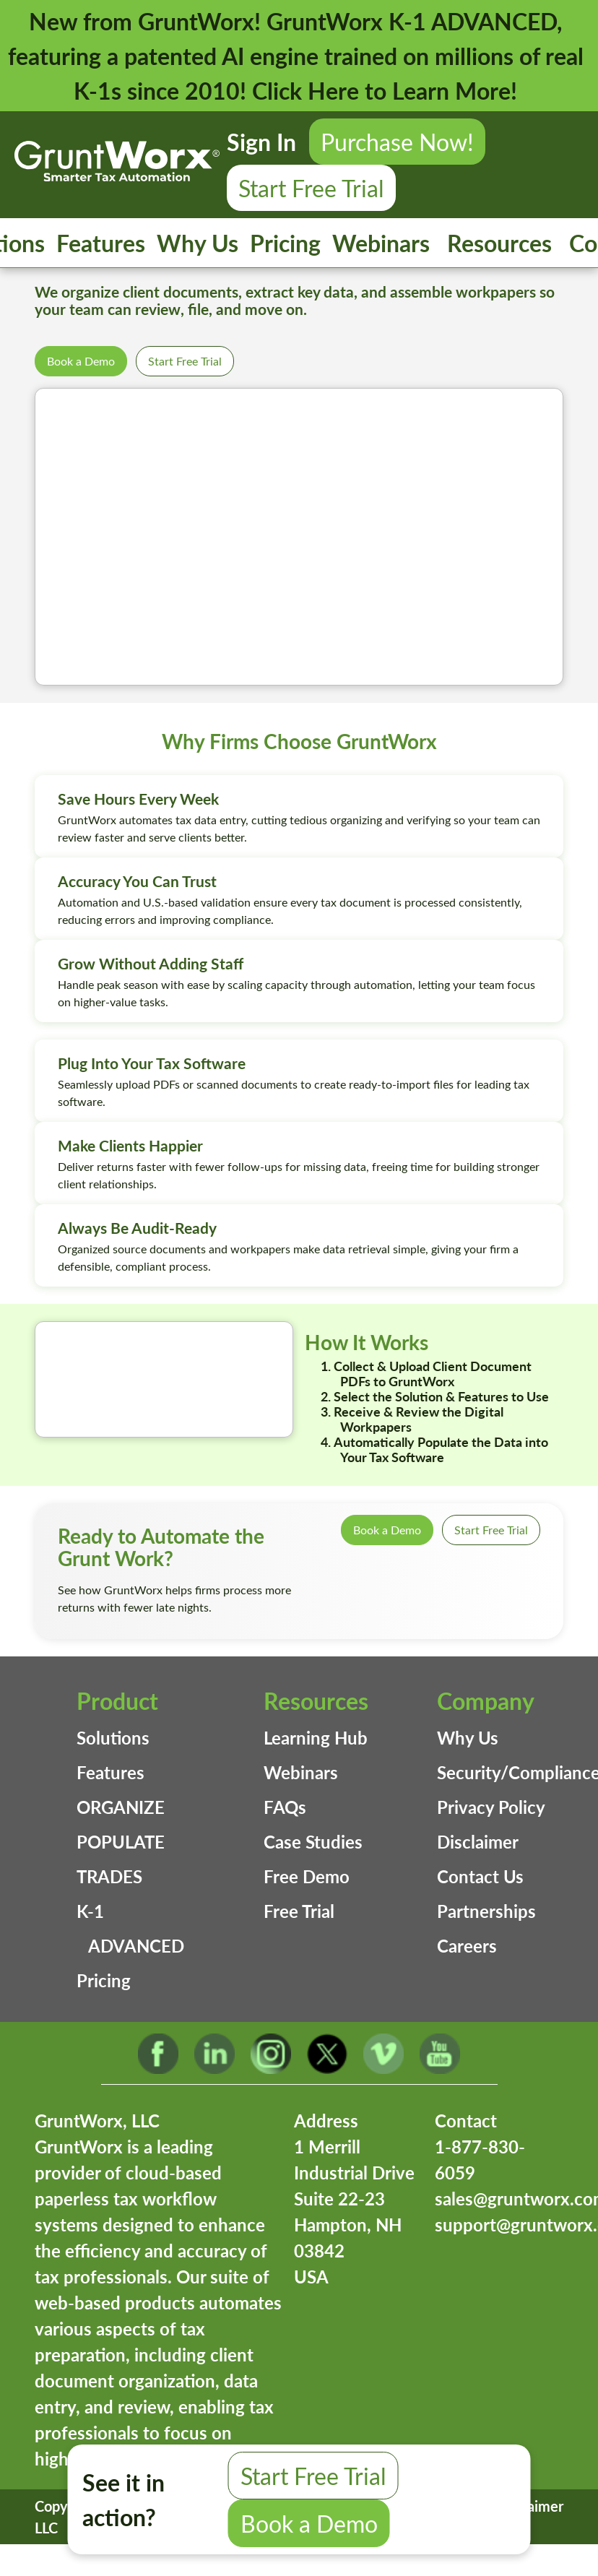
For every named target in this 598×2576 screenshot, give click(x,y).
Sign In (261, 141)
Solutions (113, 1738)
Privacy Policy (491, 1807)
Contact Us (480, 1876)
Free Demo (307, 1876)
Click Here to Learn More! (384, 90)
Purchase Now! (397, 141)
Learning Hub (316, 1738)
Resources (499, 243)
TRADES (109, 1876)
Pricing (285, 243)
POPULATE (121, 1842)
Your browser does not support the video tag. (299, 537)
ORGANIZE (121, 1807)
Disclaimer (478, 1842)
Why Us (197, 243)
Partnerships (486, 1911)
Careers (467, 1946)
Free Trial (299, 1911)
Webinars (381, 243)
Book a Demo (81, 360)
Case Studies (313, 1842)
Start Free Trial (311, 188)
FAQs (285, 1807)
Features (100, 243)
